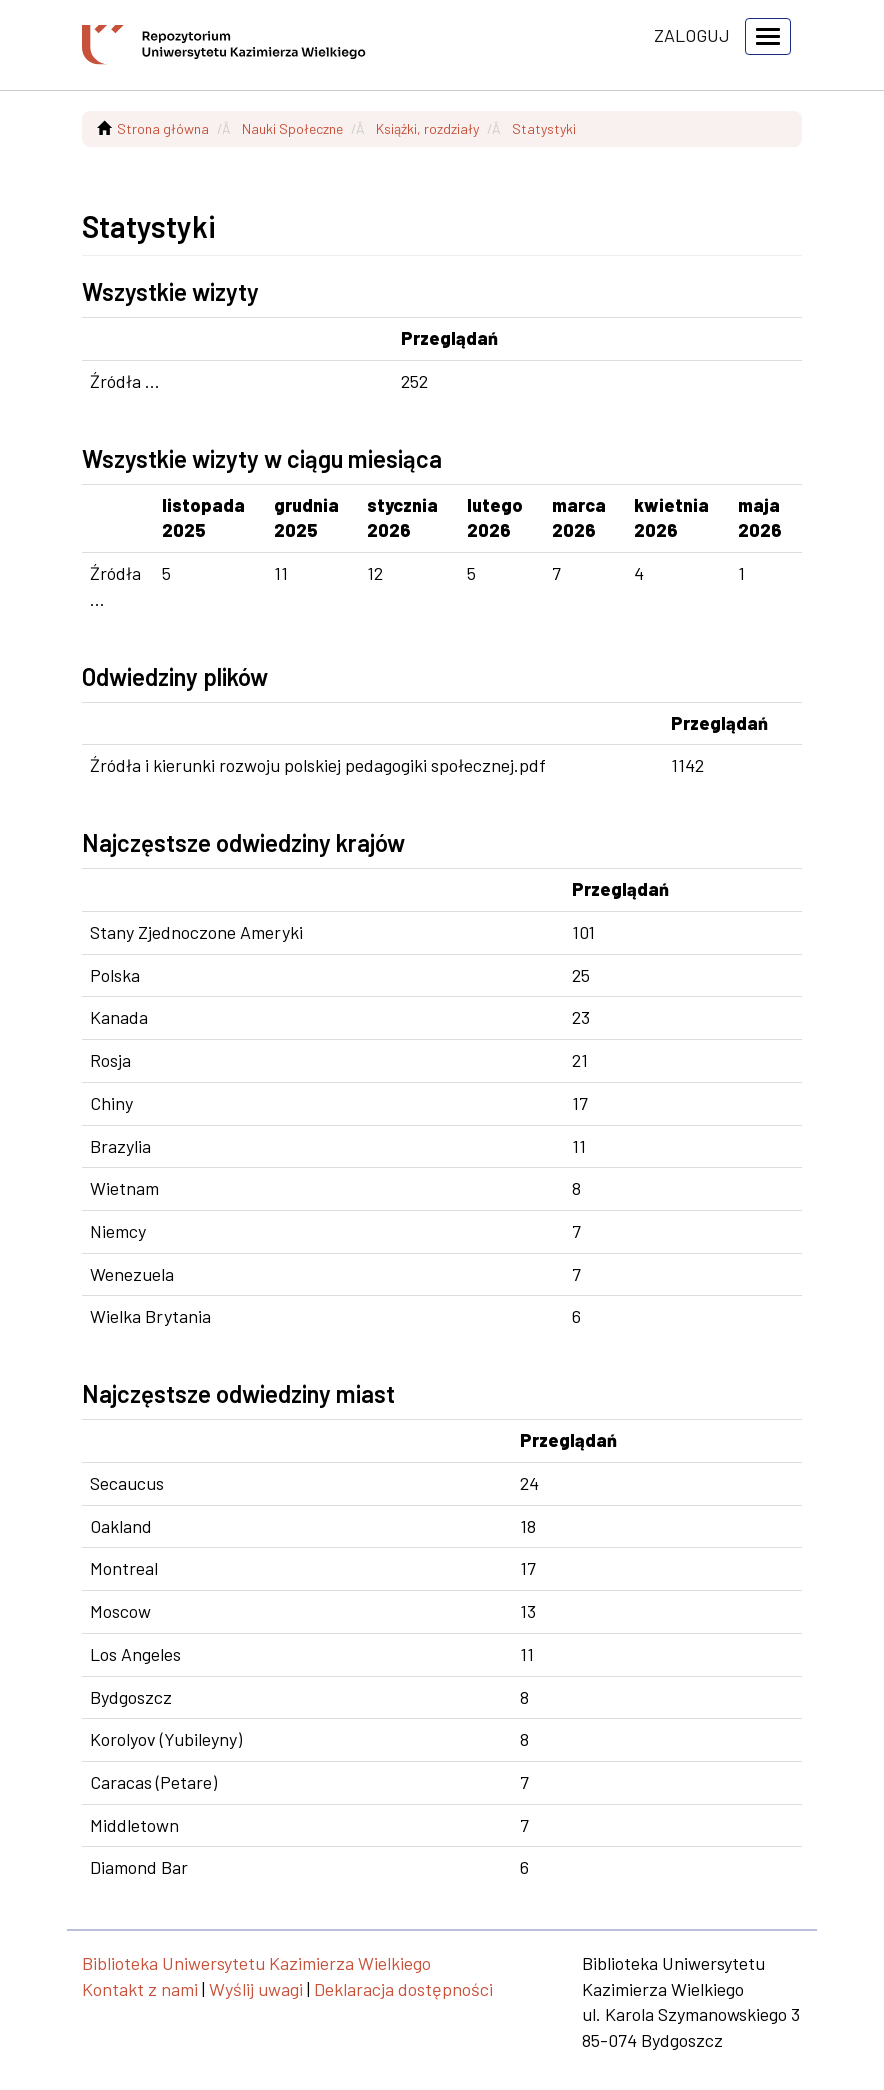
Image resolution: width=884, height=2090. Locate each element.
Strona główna (163, 128)
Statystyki (544, 128)
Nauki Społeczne (292, 128)
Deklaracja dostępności (403, 1989)
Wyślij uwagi (256, 1989)
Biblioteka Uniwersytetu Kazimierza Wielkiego (256, 1963)
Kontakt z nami (140, 1989)
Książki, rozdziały (427, 128)
